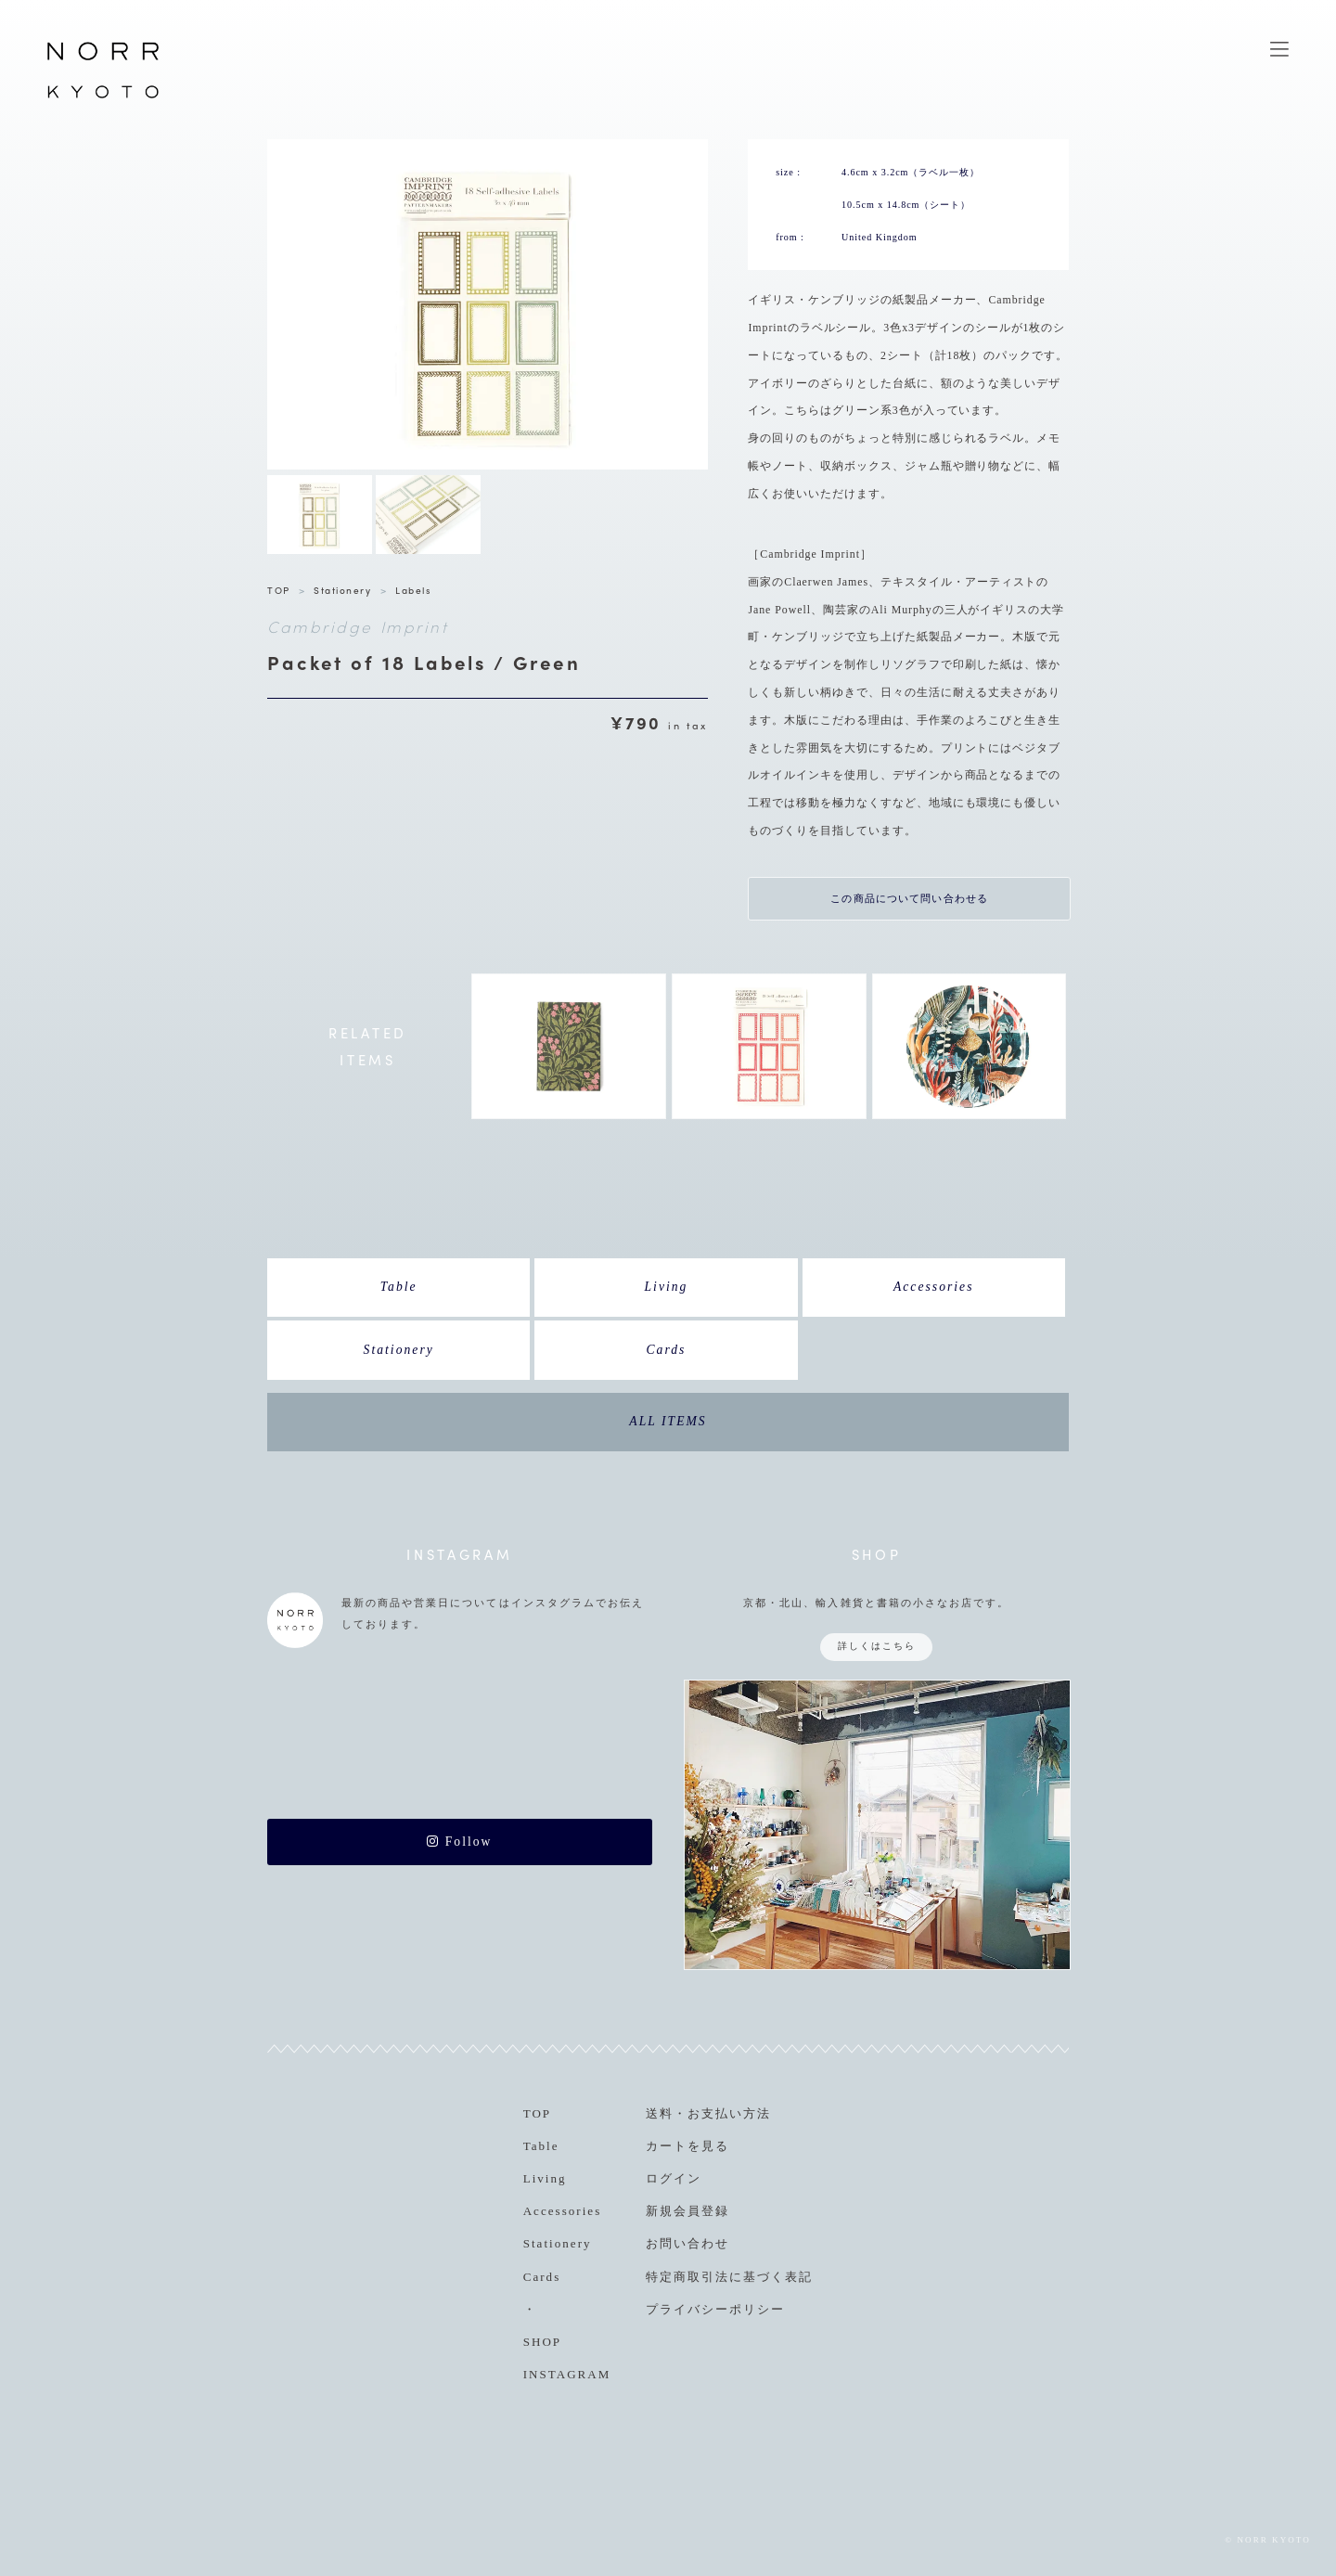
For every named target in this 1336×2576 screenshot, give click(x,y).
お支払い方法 (729, 2113)
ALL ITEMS (667, 1421)
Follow (459, 1841)
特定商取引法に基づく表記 (729, 2277)
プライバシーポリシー (715, 2309)
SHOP (542, 2342)
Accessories (933, 1287)
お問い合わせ (687, 2243)
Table (399, 1287)
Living (665, 1287)
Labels (412, 590)
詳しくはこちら (877, 1646)
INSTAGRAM (567, 2374)
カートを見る (687, 2146)
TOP (278, 590)
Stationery (342, 590)
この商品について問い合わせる (909, 898)
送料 (660, 2113)
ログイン (673, 2178)
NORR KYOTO (103, 97)
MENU (1279, 49)
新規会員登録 (687, 2211)
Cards (667, 1350)
